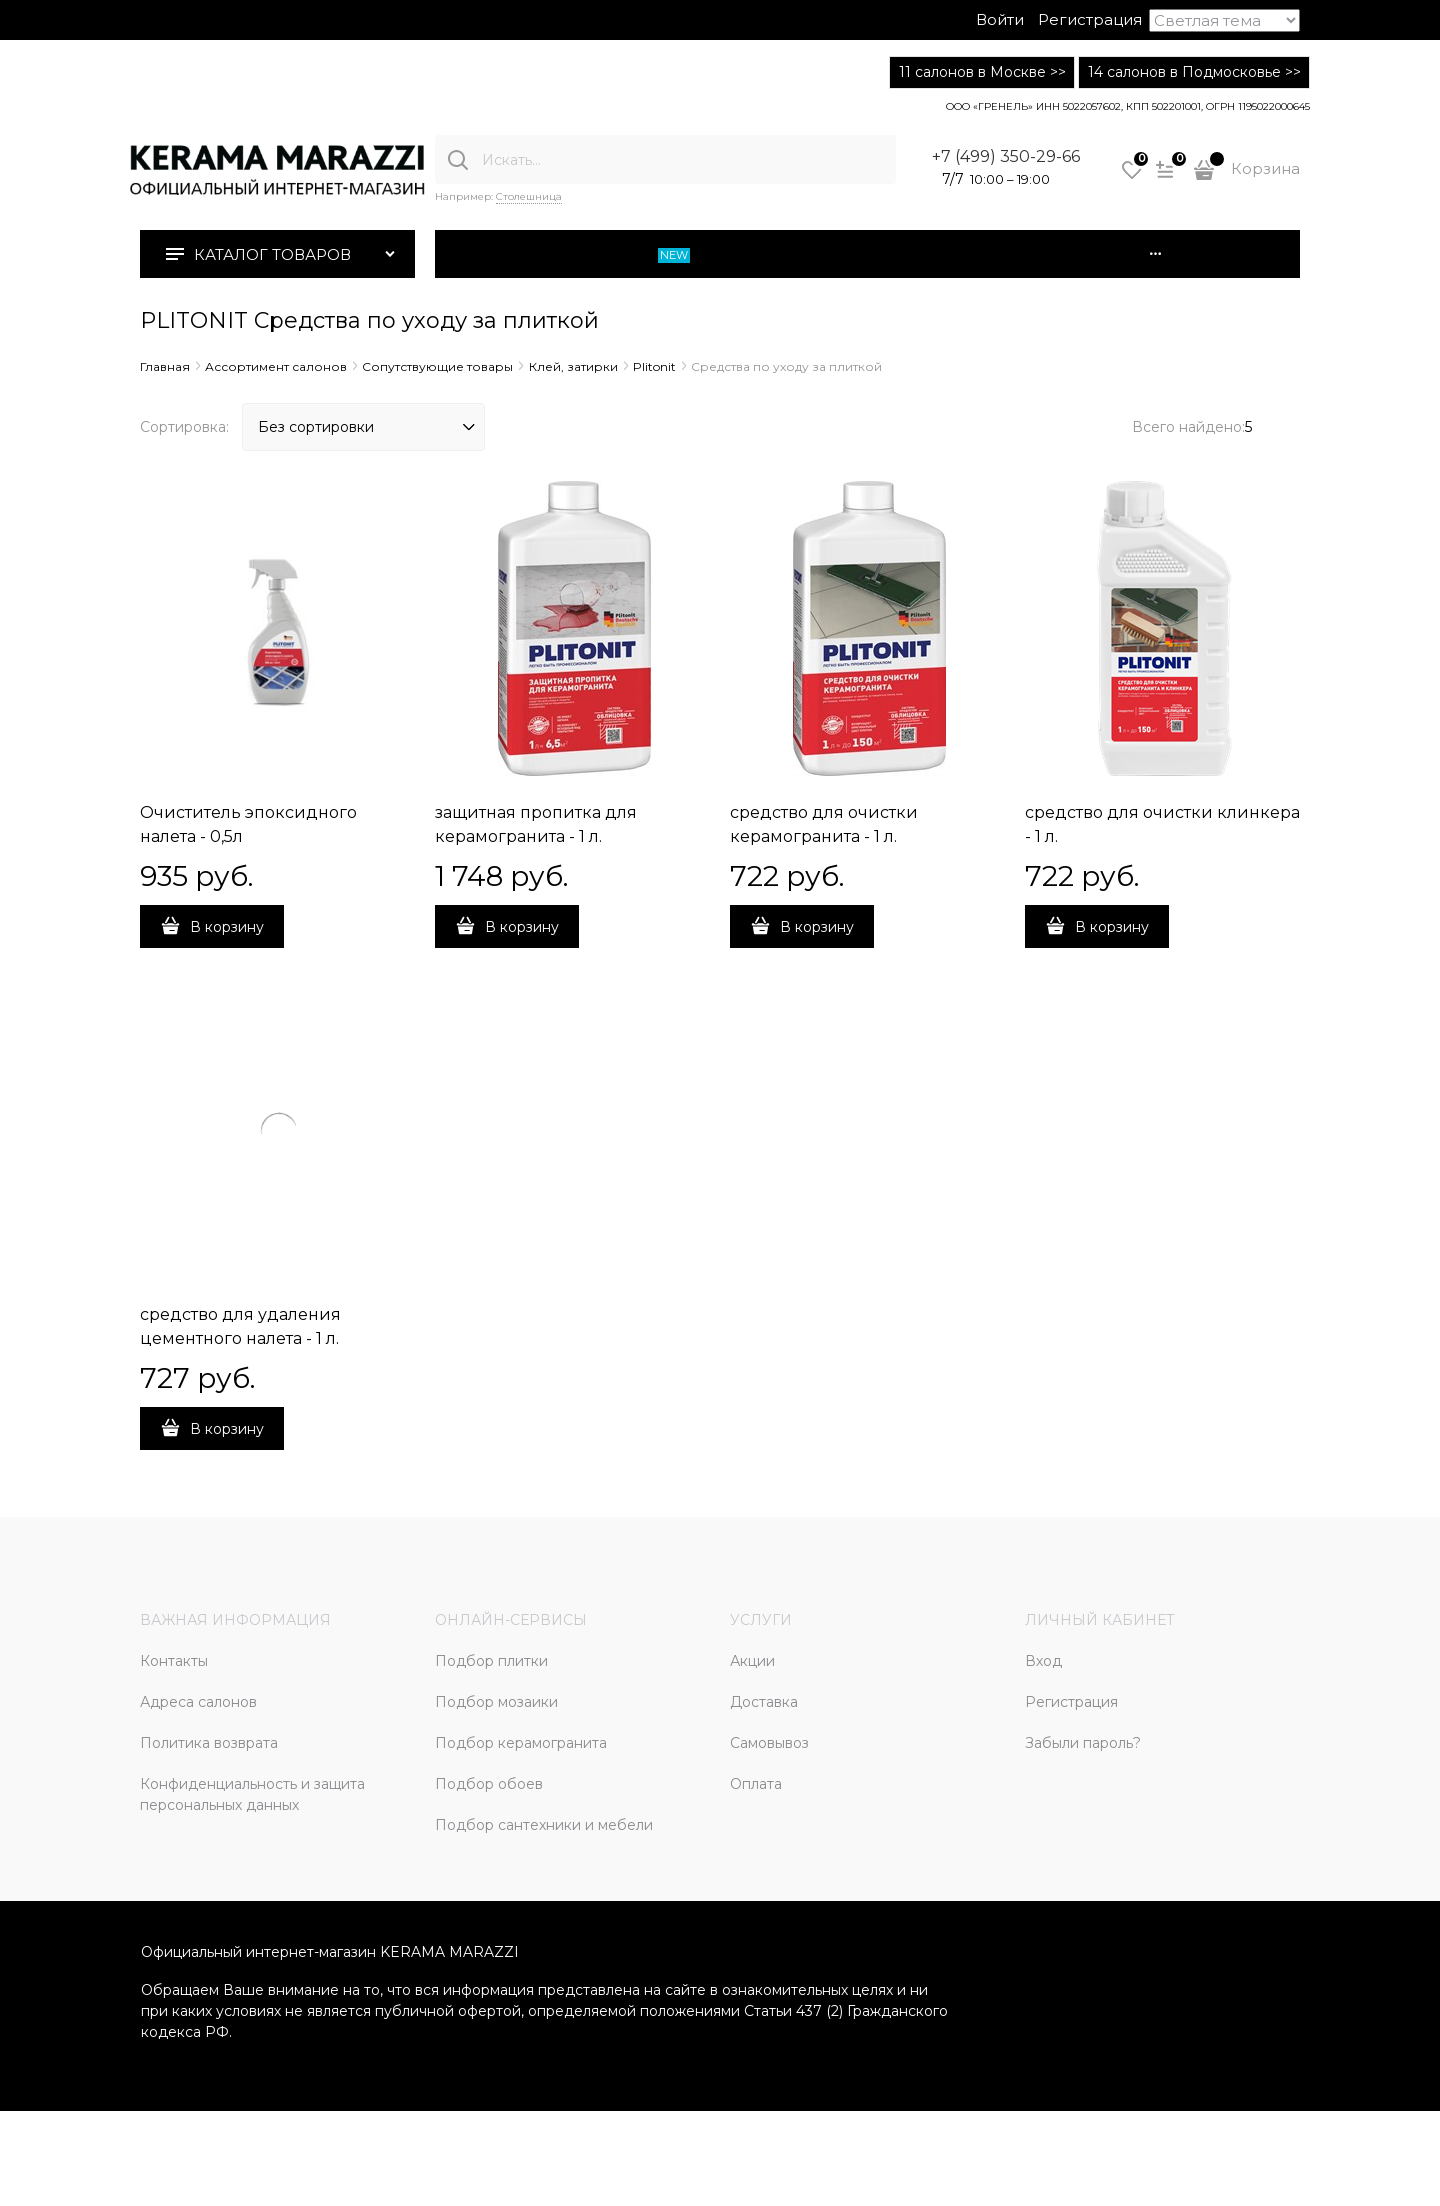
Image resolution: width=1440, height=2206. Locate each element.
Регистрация (1090, 19)
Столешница (529, 196)
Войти (1000, 19)
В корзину (227, 927)
